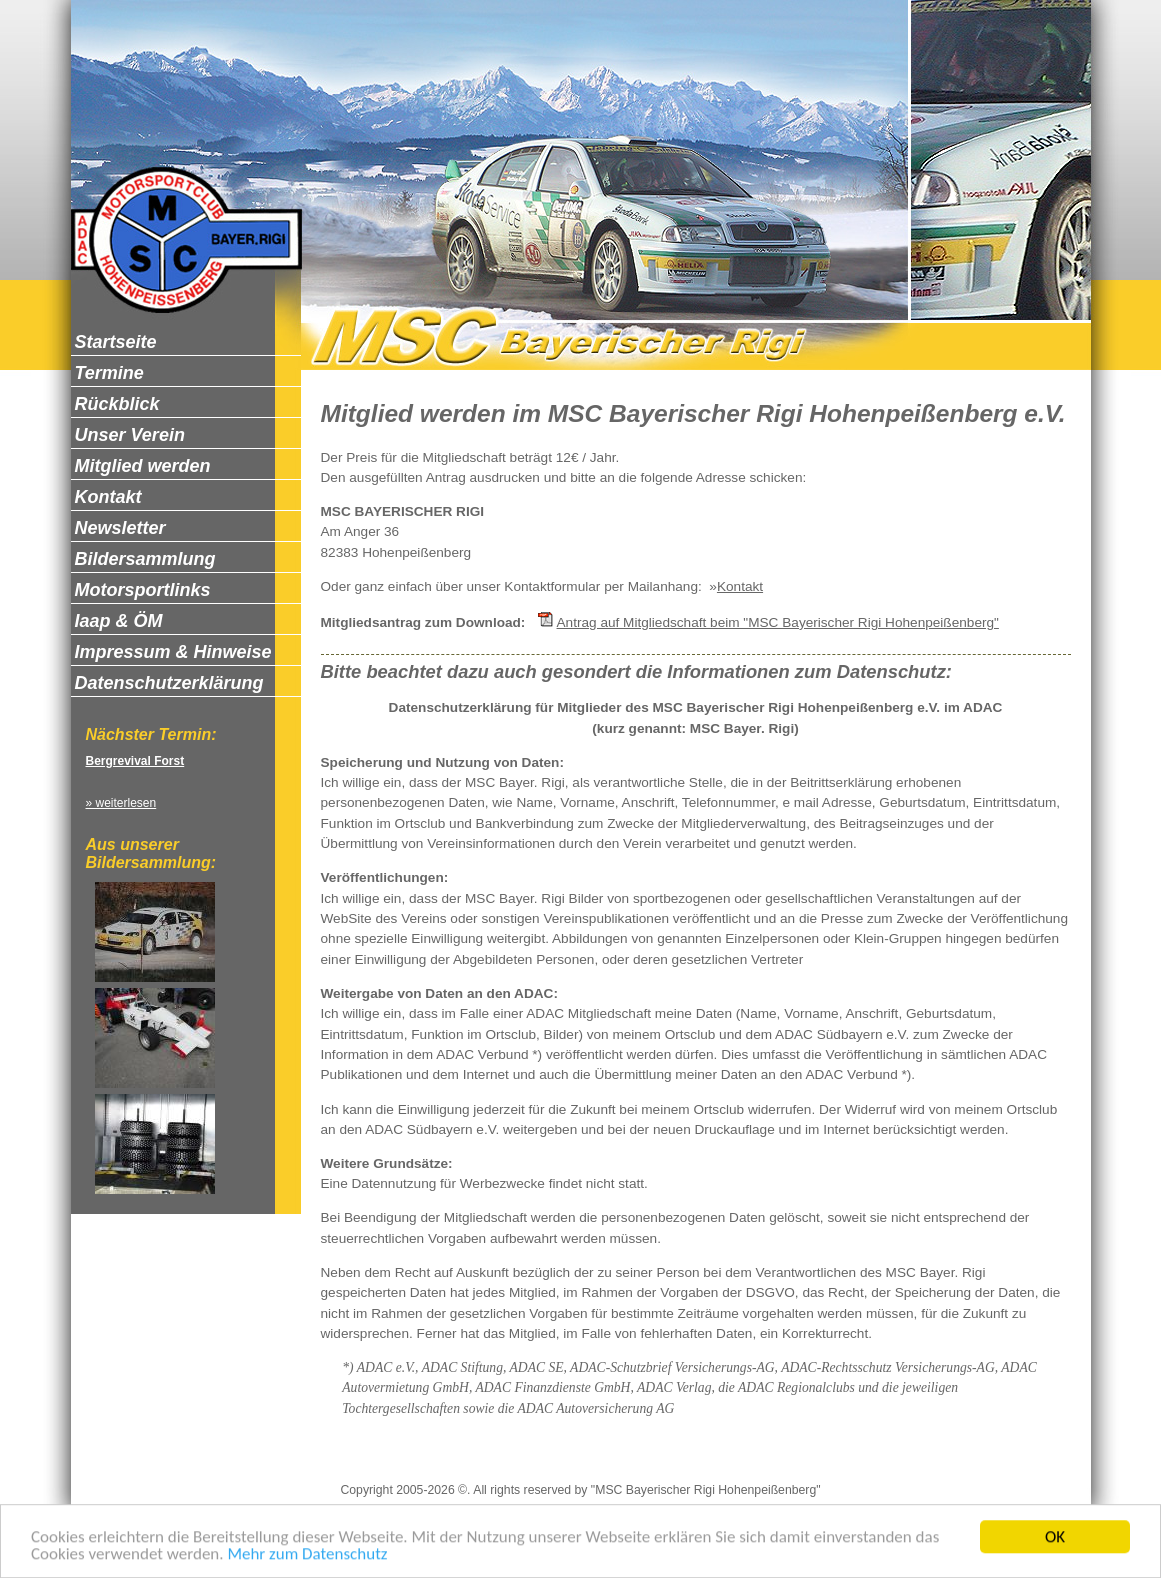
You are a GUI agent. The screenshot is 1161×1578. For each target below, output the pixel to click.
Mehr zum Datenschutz (307, 1555)
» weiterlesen (121, 803)
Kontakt (740, 586)
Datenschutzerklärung (521, 1455)
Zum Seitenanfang (808, 1455)
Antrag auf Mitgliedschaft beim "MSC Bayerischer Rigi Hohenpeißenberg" (778, 622)
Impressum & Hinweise (366, 1455)
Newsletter (702, 1455)
